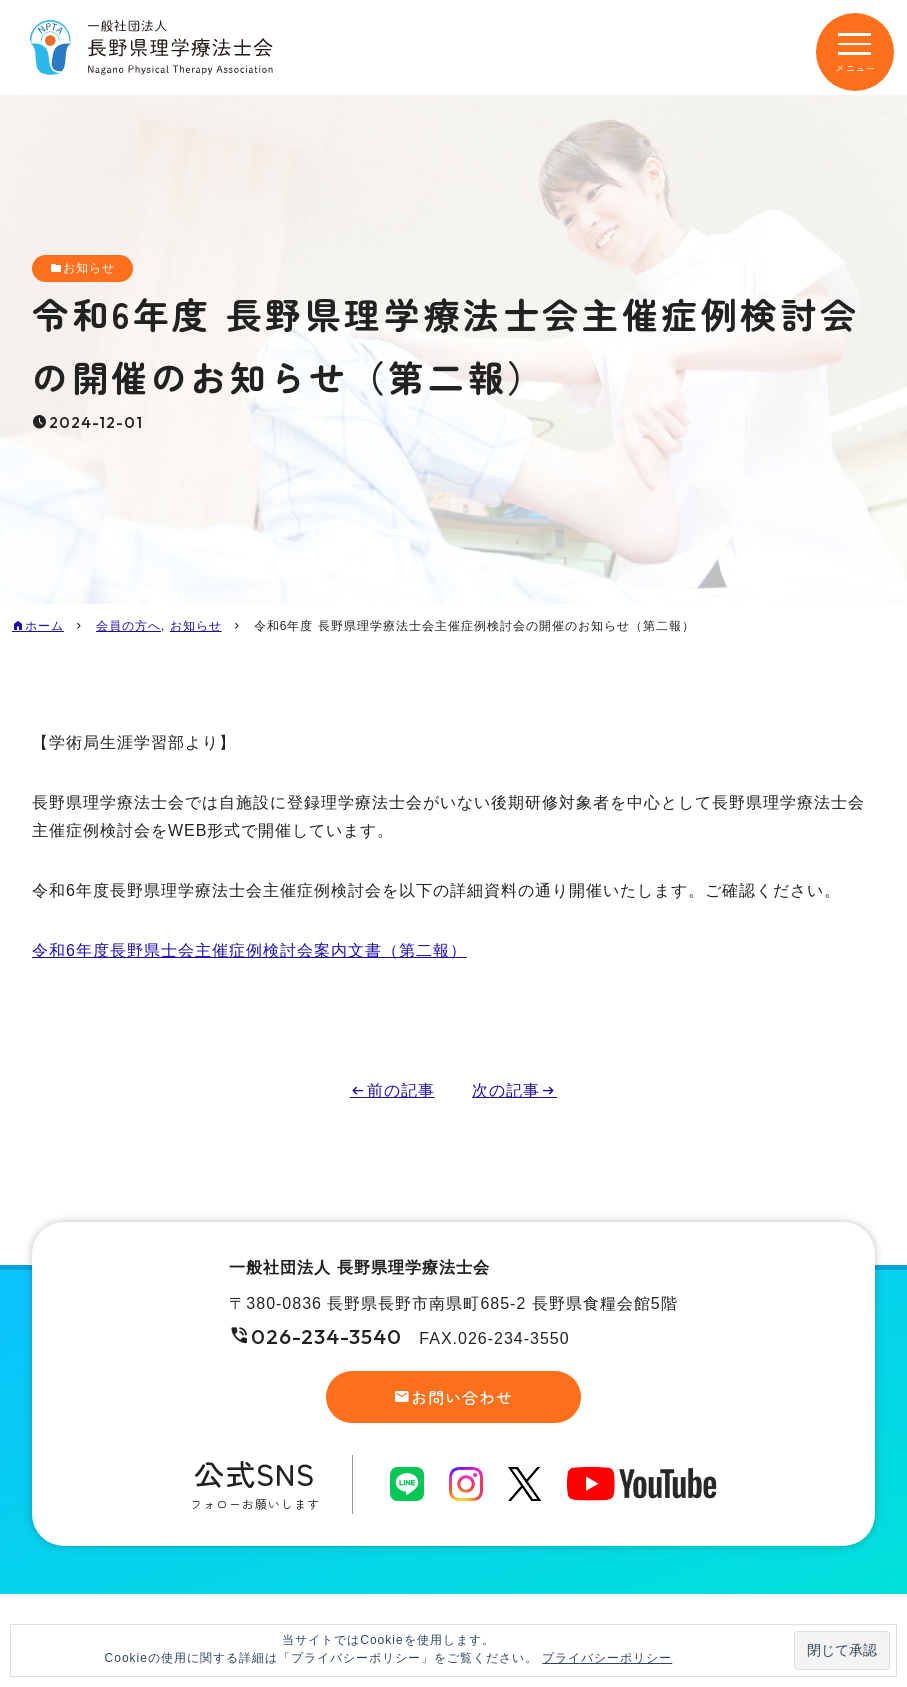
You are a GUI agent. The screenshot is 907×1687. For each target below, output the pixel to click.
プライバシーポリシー (607, 1658)
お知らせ (89, 268)
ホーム (44, 626)
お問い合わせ (462, 1397)
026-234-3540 (326, 1336)
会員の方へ (128, 626)
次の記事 (506, 1090)
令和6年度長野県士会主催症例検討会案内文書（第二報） (249, 950)
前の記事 (401, 1090)
